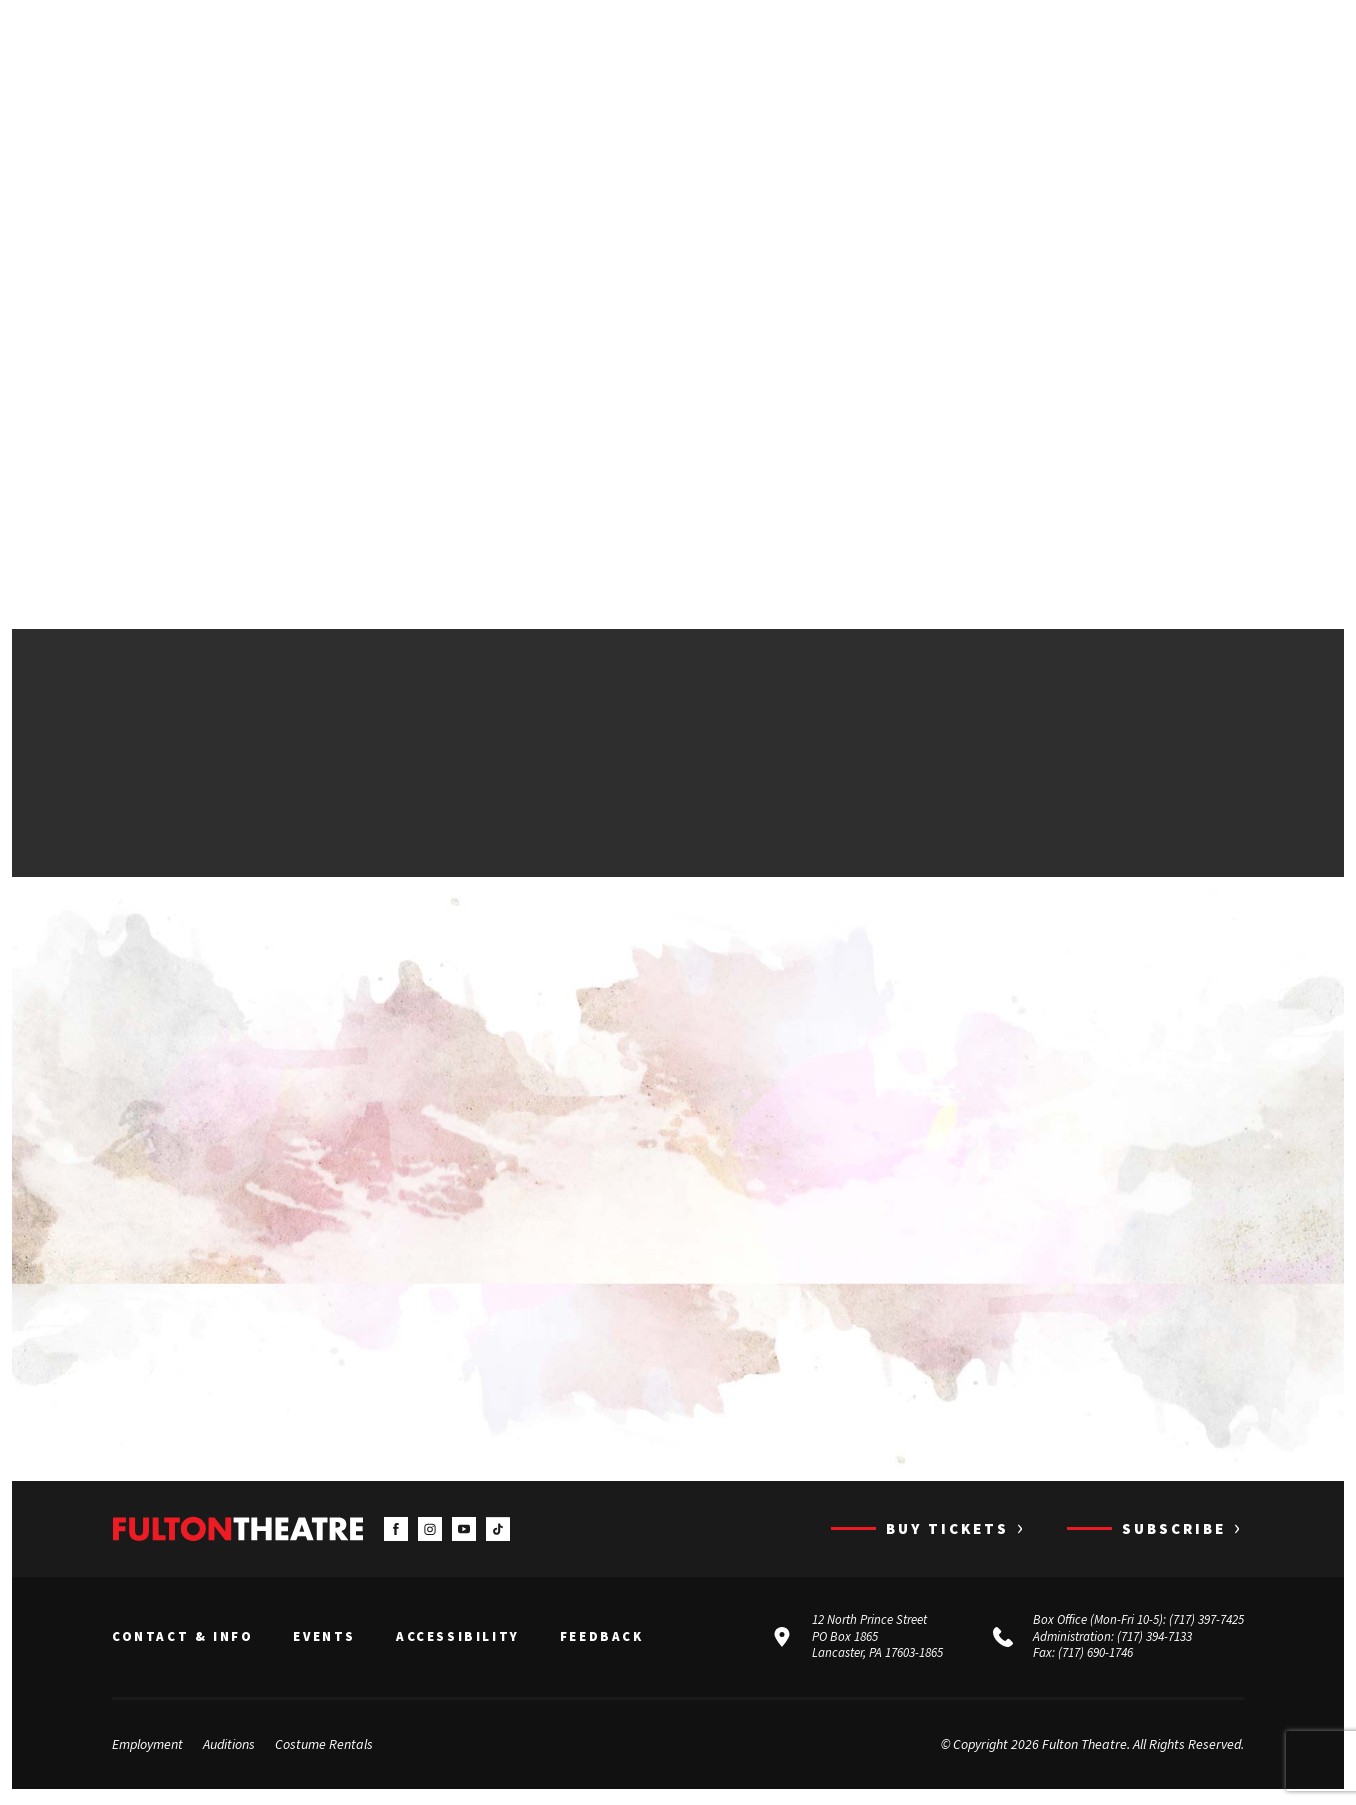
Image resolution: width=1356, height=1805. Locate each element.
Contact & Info (182, 1641)
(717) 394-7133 (1154, 1640)
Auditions (229, 1748)
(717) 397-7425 (1206, 1623)
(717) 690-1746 (1095, 1657)
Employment (147, 1748)
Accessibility (458, 1641)
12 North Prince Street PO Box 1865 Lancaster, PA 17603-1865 (877, 1640)
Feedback (602, 1641)
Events (324, 1641)
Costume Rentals (324, 1748)
